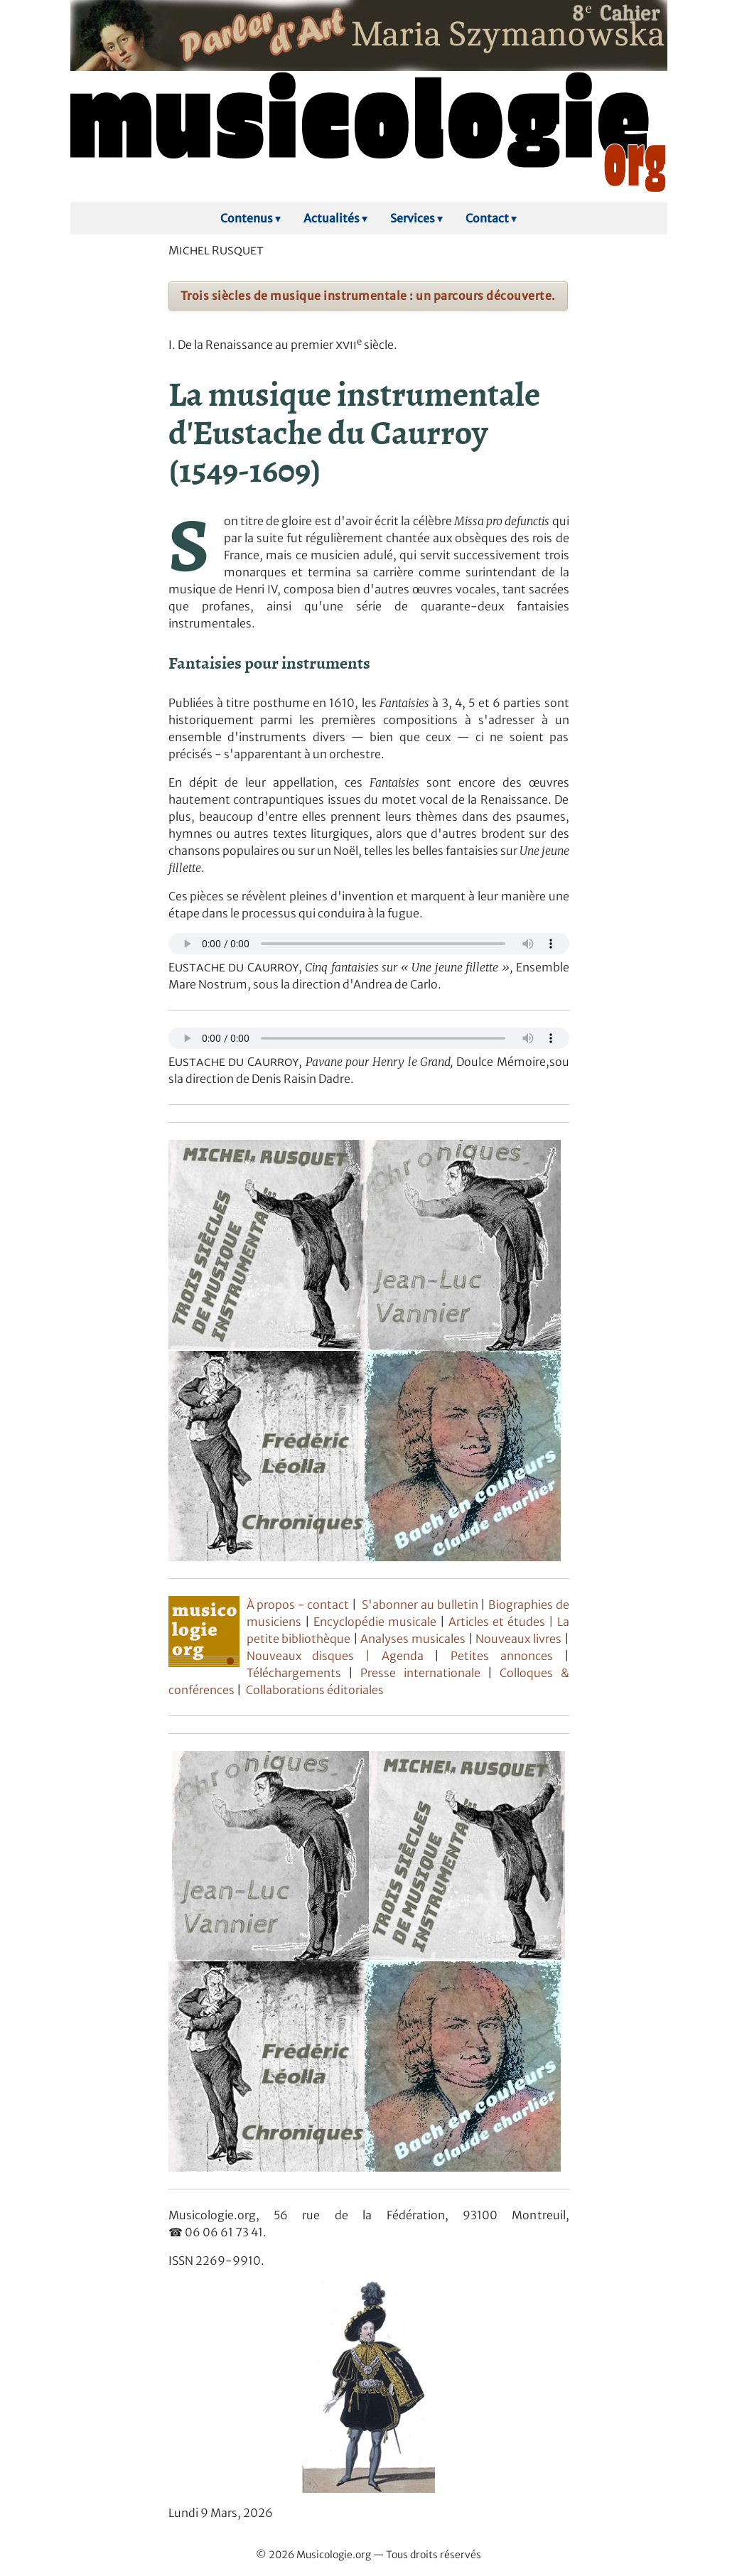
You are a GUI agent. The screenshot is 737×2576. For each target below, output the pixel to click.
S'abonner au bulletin (420, 1604)
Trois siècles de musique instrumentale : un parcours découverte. (368, 296)
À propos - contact (300, 1604)
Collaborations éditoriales (314, 1690)
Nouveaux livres (519, 1639)
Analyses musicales (414, 1639)
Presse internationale (420, 1673)
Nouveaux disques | (314, 1656)
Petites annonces (507, 1656)
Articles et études (496, 1622)
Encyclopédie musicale (374, 1622)
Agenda (408, 1656)
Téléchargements (294, 1673)
